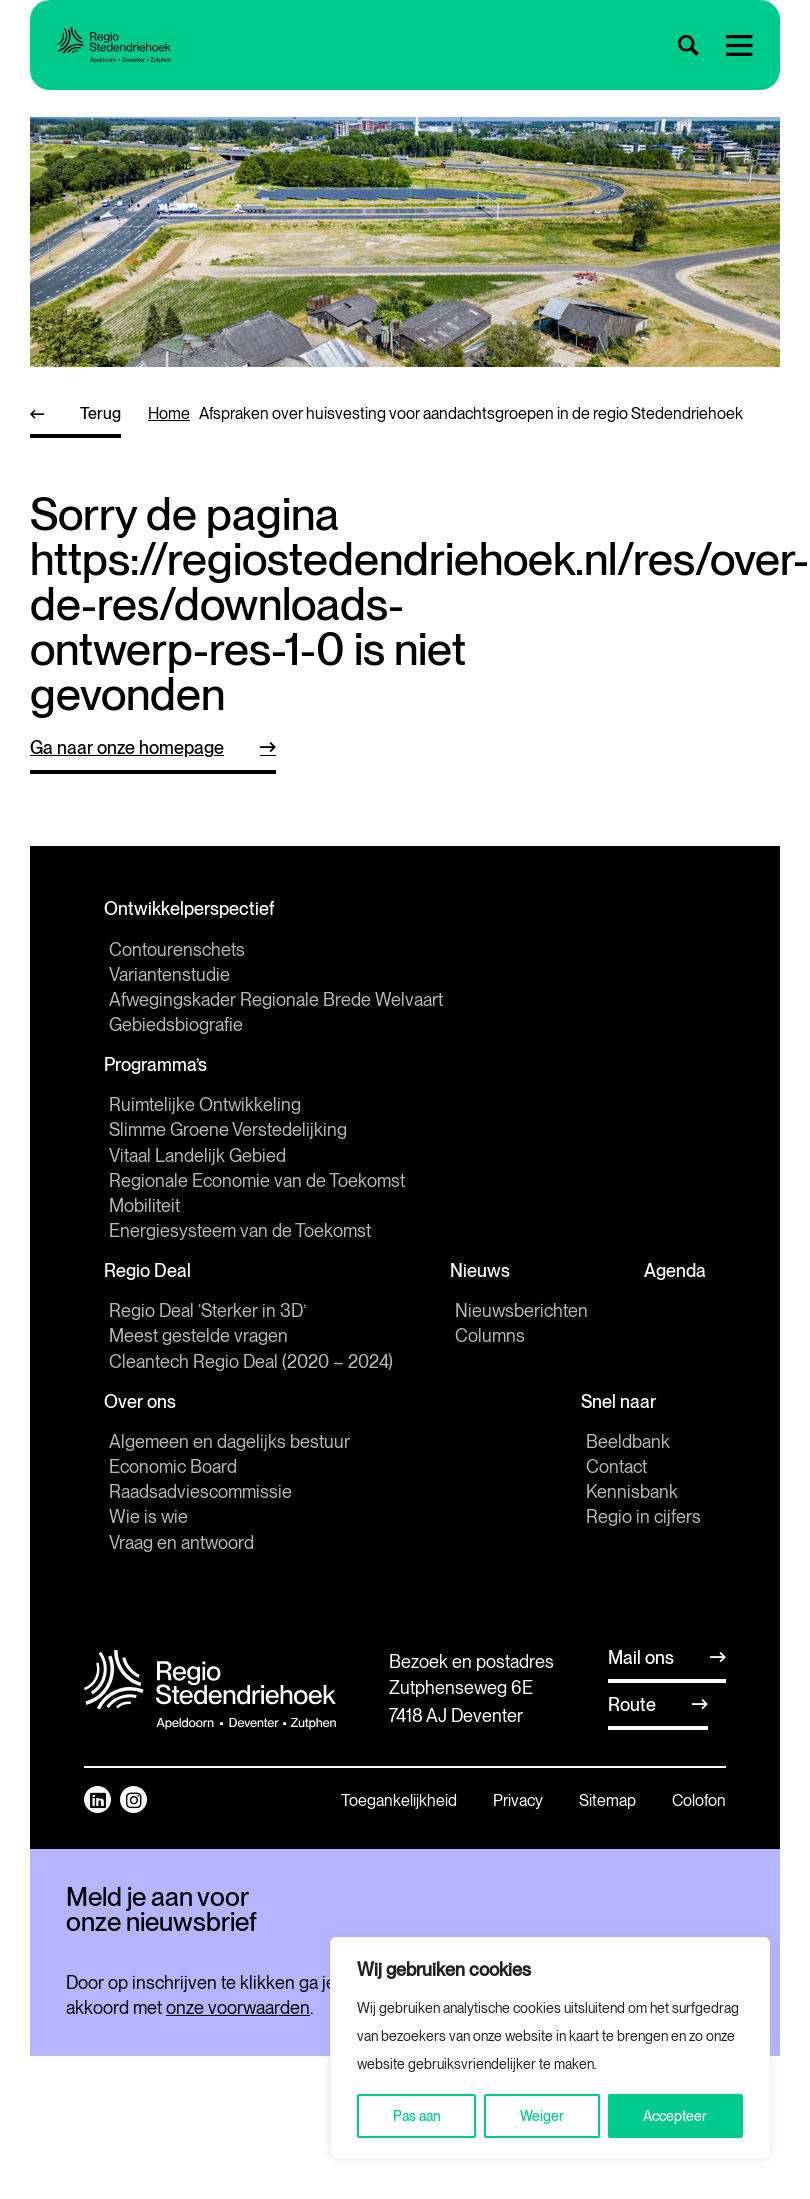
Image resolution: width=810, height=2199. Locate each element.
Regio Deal (152, 1286)
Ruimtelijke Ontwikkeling (205, 1117)
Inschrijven (205, 2073)
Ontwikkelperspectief (194, 912)
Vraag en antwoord (181, 1567)
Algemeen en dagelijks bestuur (229, 1466)
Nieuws (480, 1286)
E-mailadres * (116, 1990)
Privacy (518, 1825)
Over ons (145, 1423)
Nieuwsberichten (516, 1329)
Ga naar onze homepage (127, 747)
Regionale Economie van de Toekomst (257, 1192)
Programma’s (160, 1074)
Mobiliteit (144, 1217)
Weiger (542, 2116)
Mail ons (641, 1682)
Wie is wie (148, 1541)
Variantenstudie (169, 980)
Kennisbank (632, 1516)
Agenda (670, 1286)
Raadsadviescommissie (200, 1516)
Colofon (699, 1825)
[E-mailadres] (205, 2022)
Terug (100, 413)
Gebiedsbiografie (176, 1030)
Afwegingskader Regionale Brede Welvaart (276, 1005)
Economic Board (173, 1491)
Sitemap (607, 1825)
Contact (616, 1491)
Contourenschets (177, 955)
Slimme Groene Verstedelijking (228, 1142)
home (169, 413)
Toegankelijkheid (399, 1825)
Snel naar (623, 1423)
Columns (485, 1354)
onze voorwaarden (238, 2150)
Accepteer (675, 2116)
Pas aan (417, 2116)
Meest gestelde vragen (198, 1354)
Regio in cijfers (643, 1541)
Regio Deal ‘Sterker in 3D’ (207, 1329)
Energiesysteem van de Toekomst (240, 1243)
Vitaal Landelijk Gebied (197, 1167)
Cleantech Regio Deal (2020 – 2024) (251, 1379)
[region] (550, 2048)
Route (632, 1729)
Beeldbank (628, 1466)
